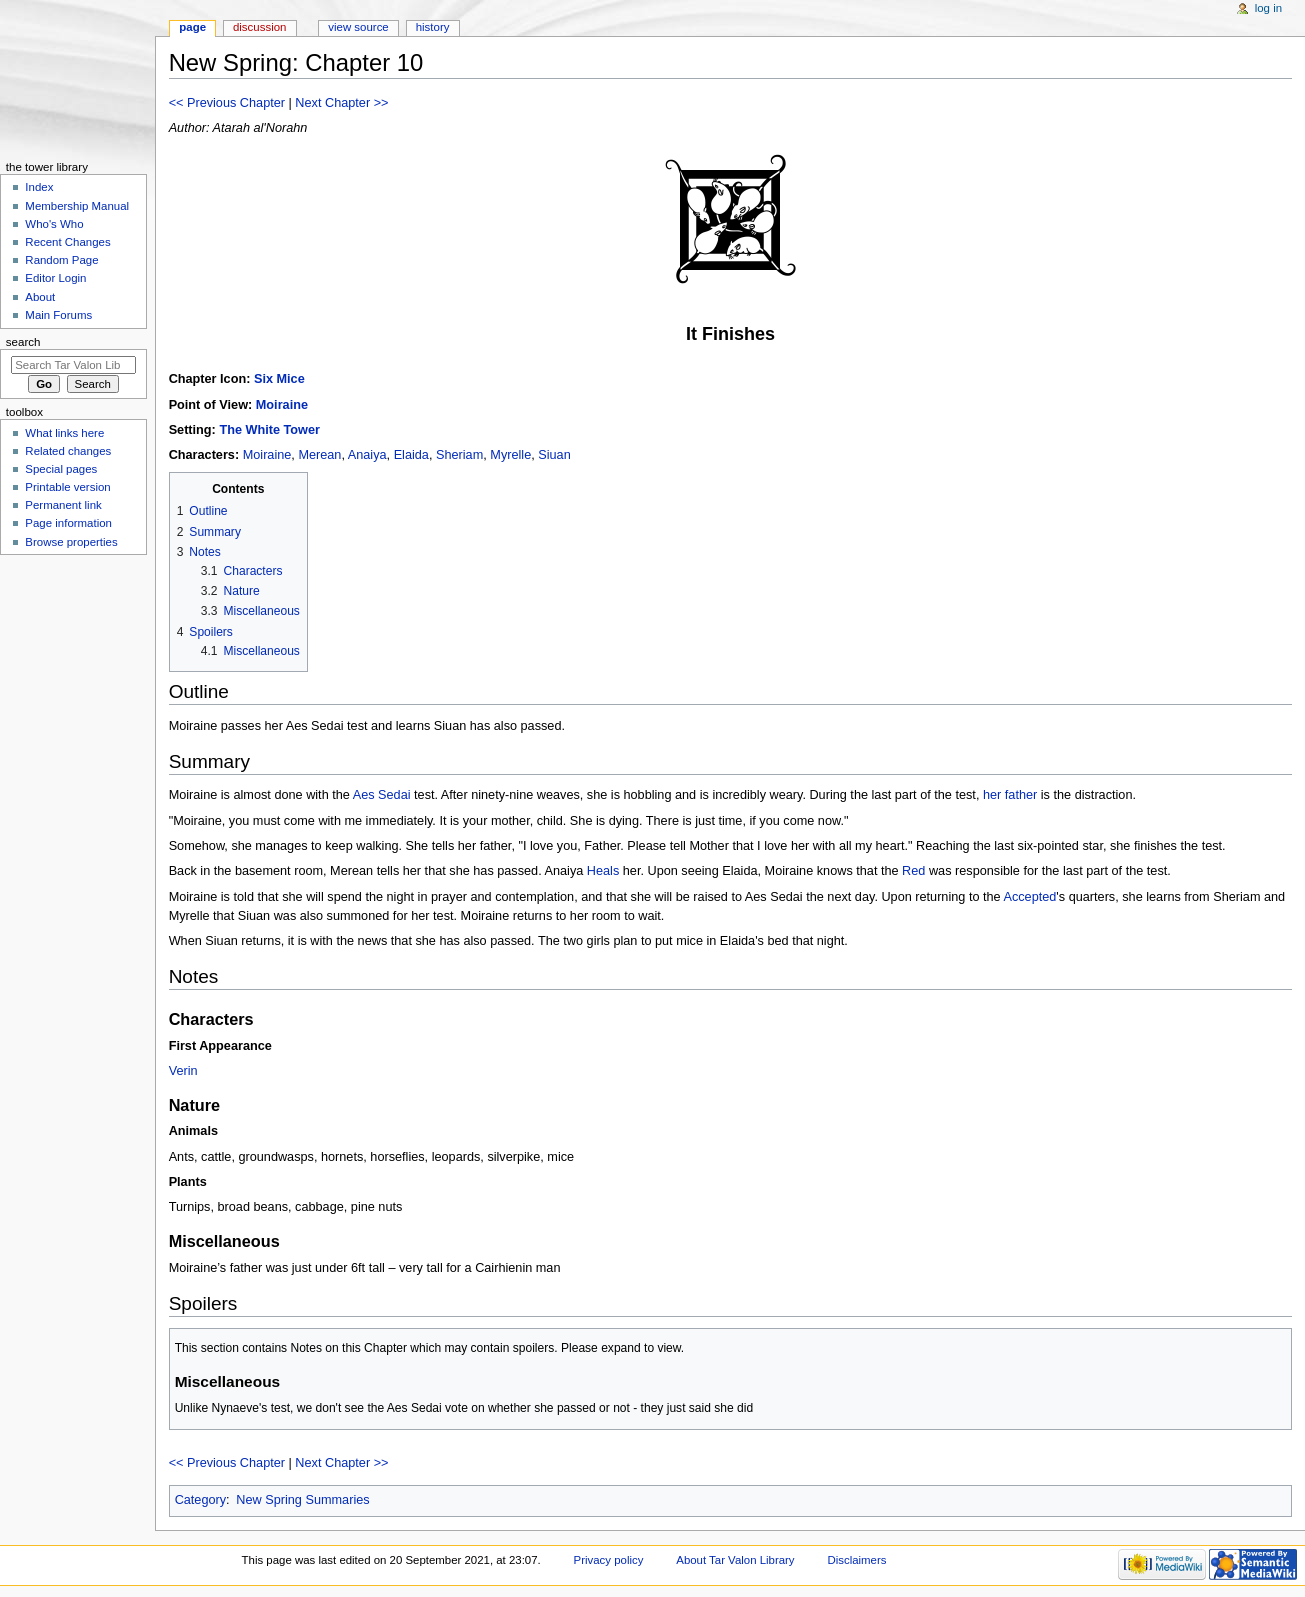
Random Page (61, 260)
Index (39, 187)
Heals (603, 871)
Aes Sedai (382, 795)
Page (192, 27)
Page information (68, 523)
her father (1010, 795)
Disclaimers (856, 1560)
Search (23, 342)
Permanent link (63, 505)
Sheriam (459, 455)
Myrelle (510, 455)
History (433, 27)
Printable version (67, 487)
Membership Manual (77, 206)
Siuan (554, 455)
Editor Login (55, 278)
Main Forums (58, 315)
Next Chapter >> (341, 103)
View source (358, 27)
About (40, 297)
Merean (319, 455)
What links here (64, 433)
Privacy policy (609, 1560)
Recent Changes (67, 242)
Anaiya (367, 455)
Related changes (68, 451)
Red (913, 871)
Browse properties (71, 542)
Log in (1268, 8)
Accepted (1029, 897)
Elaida (411, 455)
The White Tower (269, 430)
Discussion (259, 27)
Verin (183, 1071)
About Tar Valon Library (735, 1560)
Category (200, 1500)
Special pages (61, 469)
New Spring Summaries (302, 1500)
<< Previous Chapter (227, 103)
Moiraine (282, 405)
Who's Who (54, 224)
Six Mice (279, 379)
